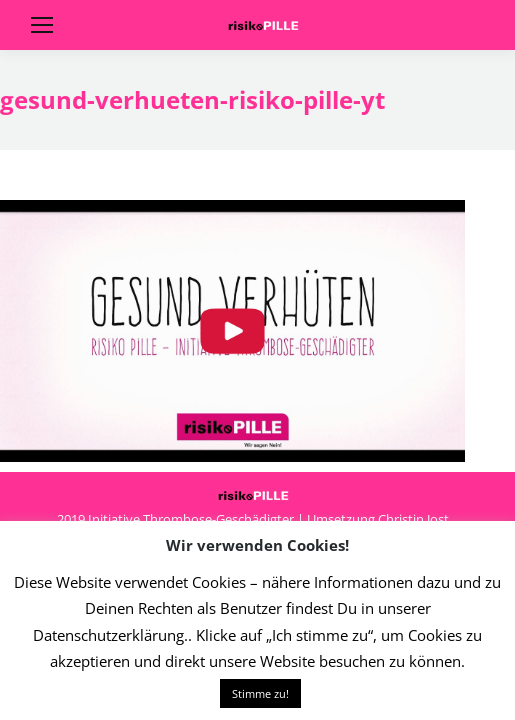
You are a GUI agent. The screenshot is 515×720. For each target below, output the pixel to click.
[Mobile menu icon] (42, 25)
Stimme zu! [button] (260, 693)
